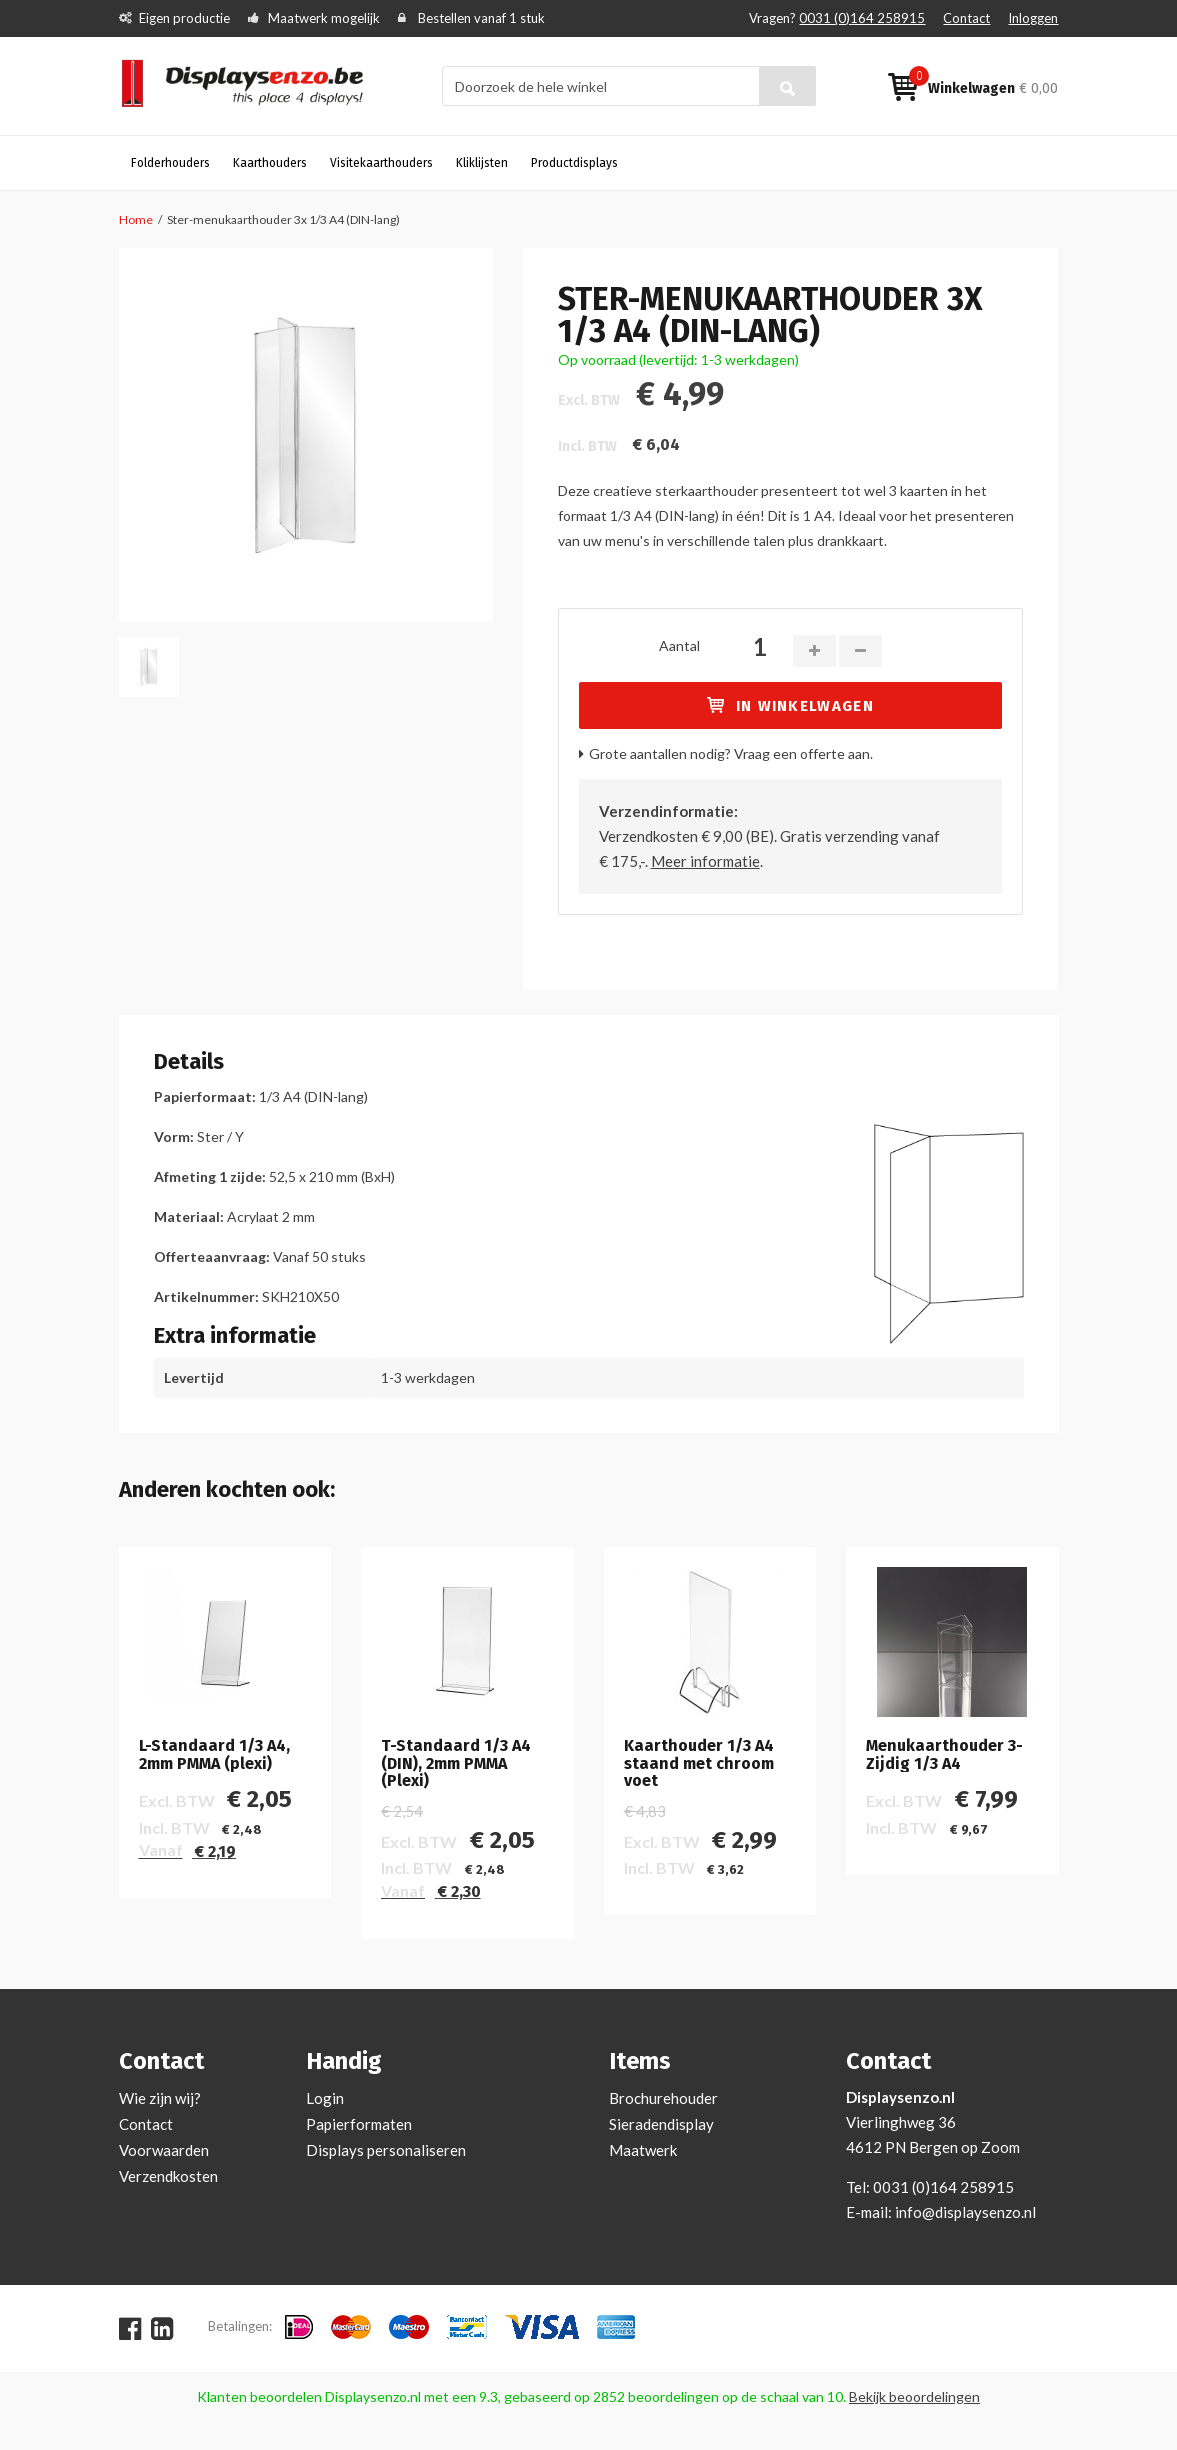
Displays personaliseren (386, 2150)
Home (136, 219)
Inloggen (1033, 18)
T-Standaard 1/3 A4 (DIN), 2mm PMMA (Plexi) (456, 1763)
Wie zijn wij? (160, 2098)
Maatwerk (643, 2150)
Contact (966, 18)
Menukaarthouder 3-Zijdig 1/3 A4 (944, 1754)
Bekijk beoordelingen (914, 2396)
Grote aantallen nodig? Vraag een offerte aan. (731, 753)
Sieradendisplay (661, 2124)
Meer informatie (705, 861)
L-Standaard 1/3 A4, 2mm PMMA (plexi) (214, 1754)
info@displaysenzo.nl (965, 2212)
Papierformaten (359, 2124)
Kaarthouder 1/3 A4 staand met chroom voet (699, 1763)
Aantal (679, 645)
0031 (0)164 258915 (862, 18)
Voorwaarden (164, 2150)
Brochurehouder (663, 2098)
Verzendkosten (168, 2176)
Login (325, 2098)
